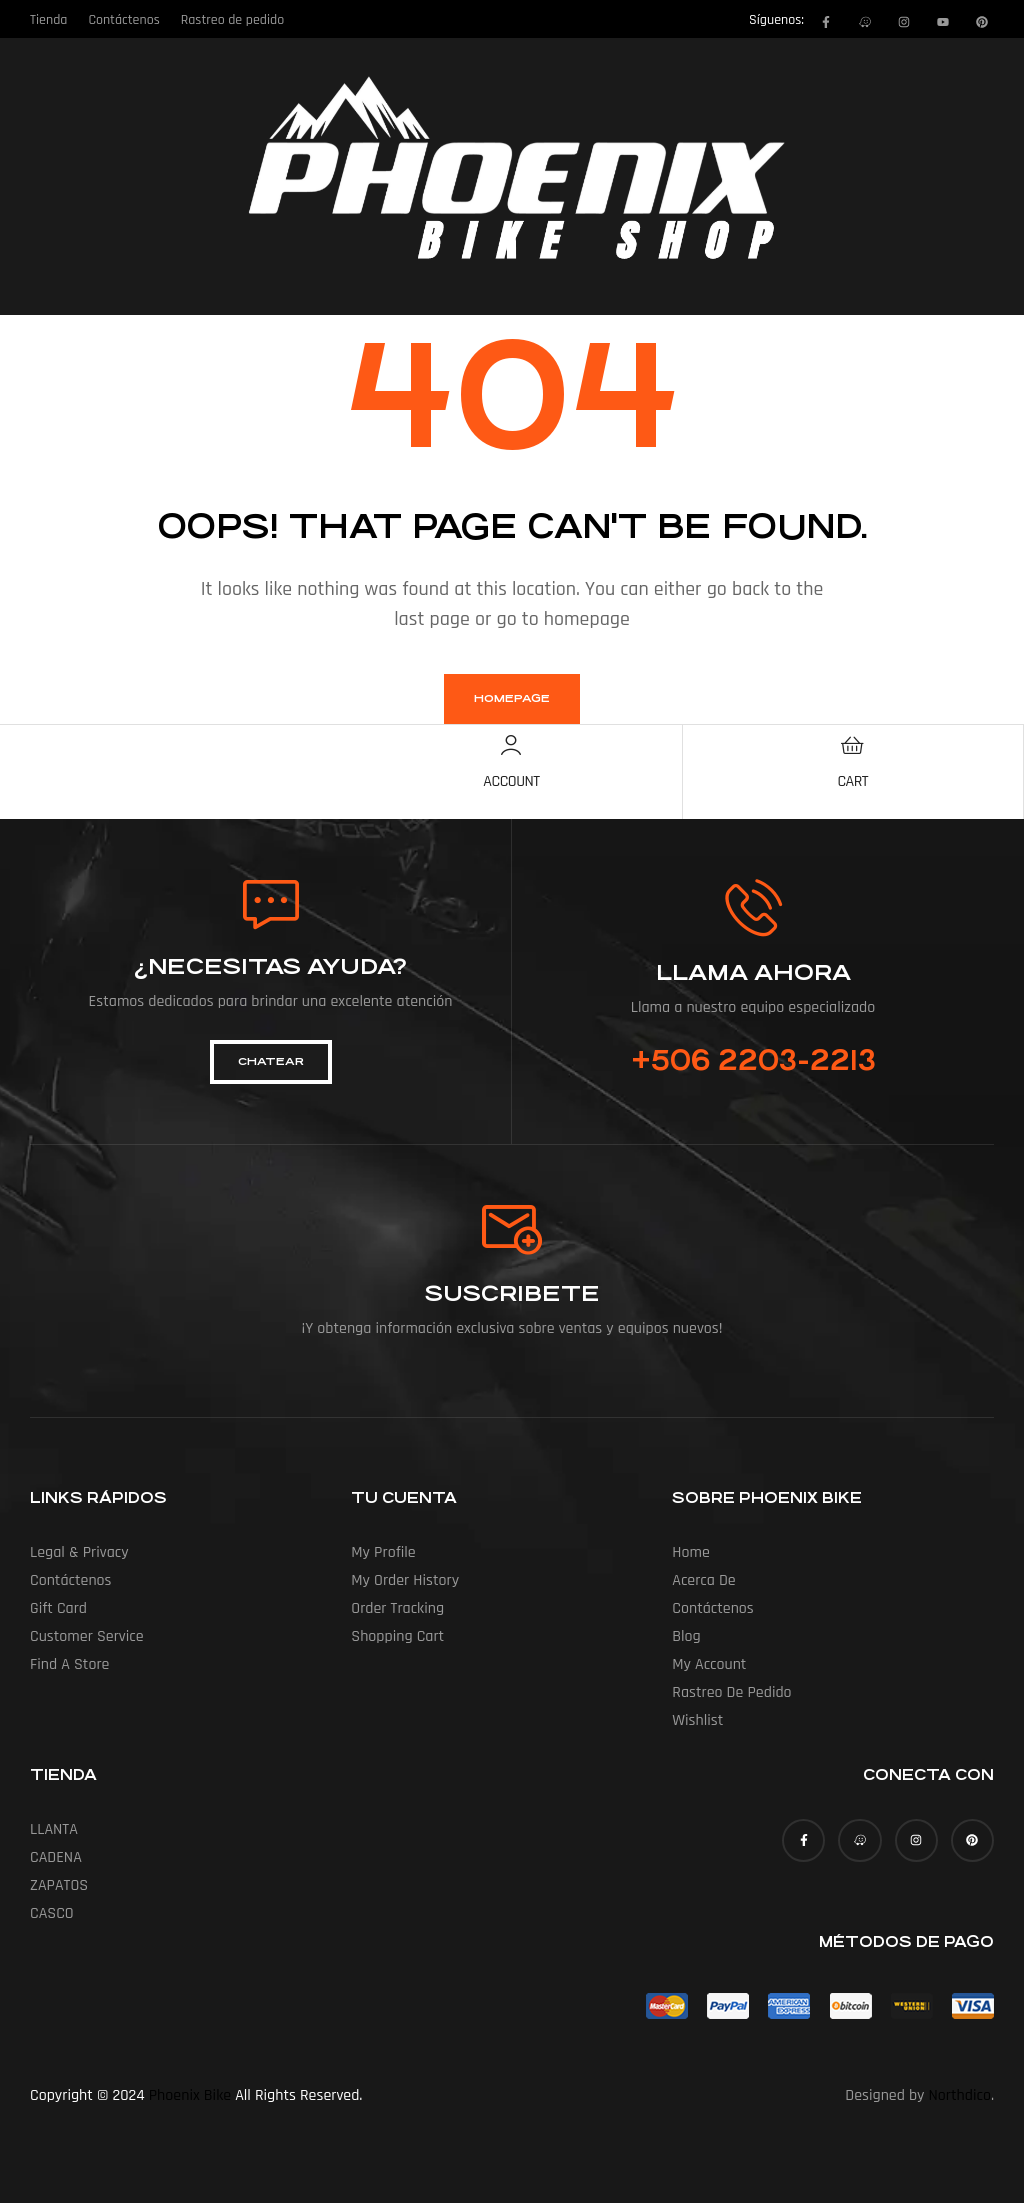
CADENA (56, 1857)
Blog (686, 1636)
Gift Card (58, 1608)
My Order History (405, 1580)
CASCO (52, 1913)
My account (709, 1664)
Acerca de (703, 1580)
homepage (512, 698)
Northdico (960, 2095)
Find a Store (69, 1664)
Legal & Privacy (79, 1552)
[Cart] (853, 745)
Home (690, 1552)
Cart (852, 781)
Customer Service (87, 1636)
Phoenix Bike (190, 2095)
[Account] (511, 745)
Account (511, 781)
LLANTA (54, 1829)
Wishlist (697, 1720)
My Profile (383, 1552)
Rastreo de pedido (731, 1692)
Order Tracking (397, 1608)
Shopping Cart (397, 1636)
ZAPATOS (59, 1885)
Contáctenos (71, 1580)
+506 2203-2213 (753, 1061)
